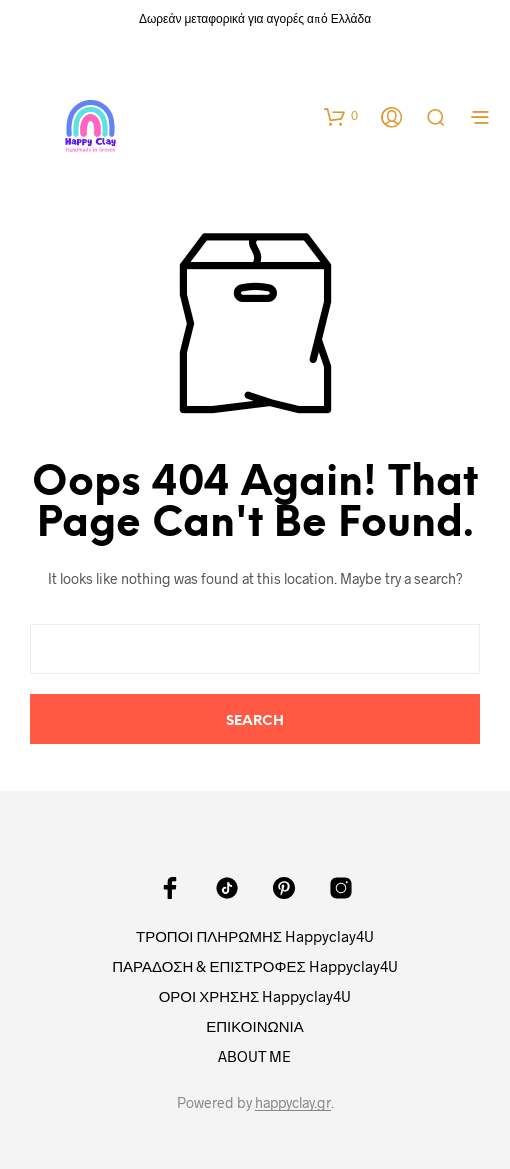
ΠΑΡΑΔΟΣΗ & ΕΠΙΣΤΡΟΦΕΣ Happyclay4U (255, 966)
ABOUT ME (254, 1056)
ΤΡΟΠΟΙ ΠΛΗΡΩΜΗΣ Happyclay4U (255, 936)
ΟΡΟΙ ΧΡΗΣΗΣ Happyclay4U (255, 996)
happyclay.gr (293, 1103)
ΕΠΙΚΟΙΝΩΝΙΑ (254, 1026)
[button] (341, 116)
